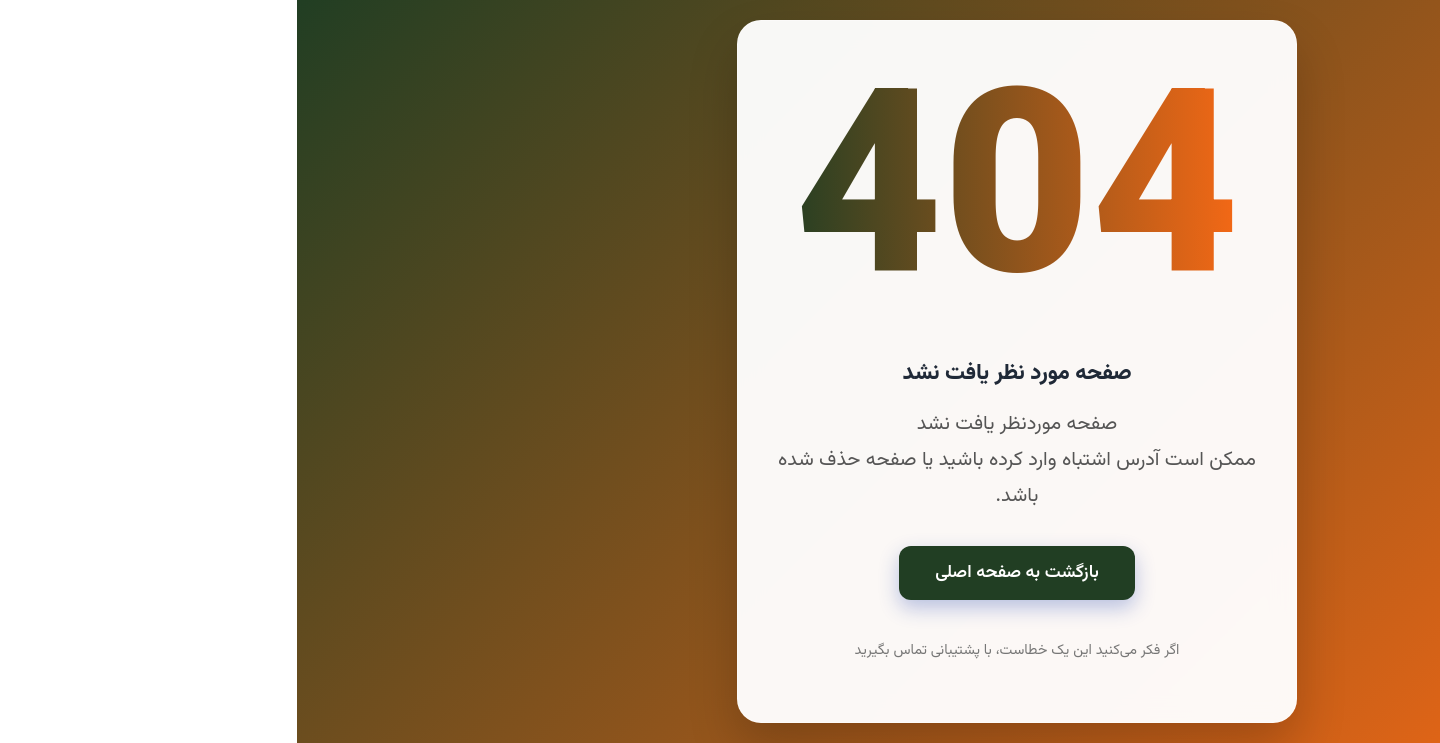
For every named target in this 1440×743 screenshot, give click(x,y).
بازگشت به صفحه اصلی (720, 572)
